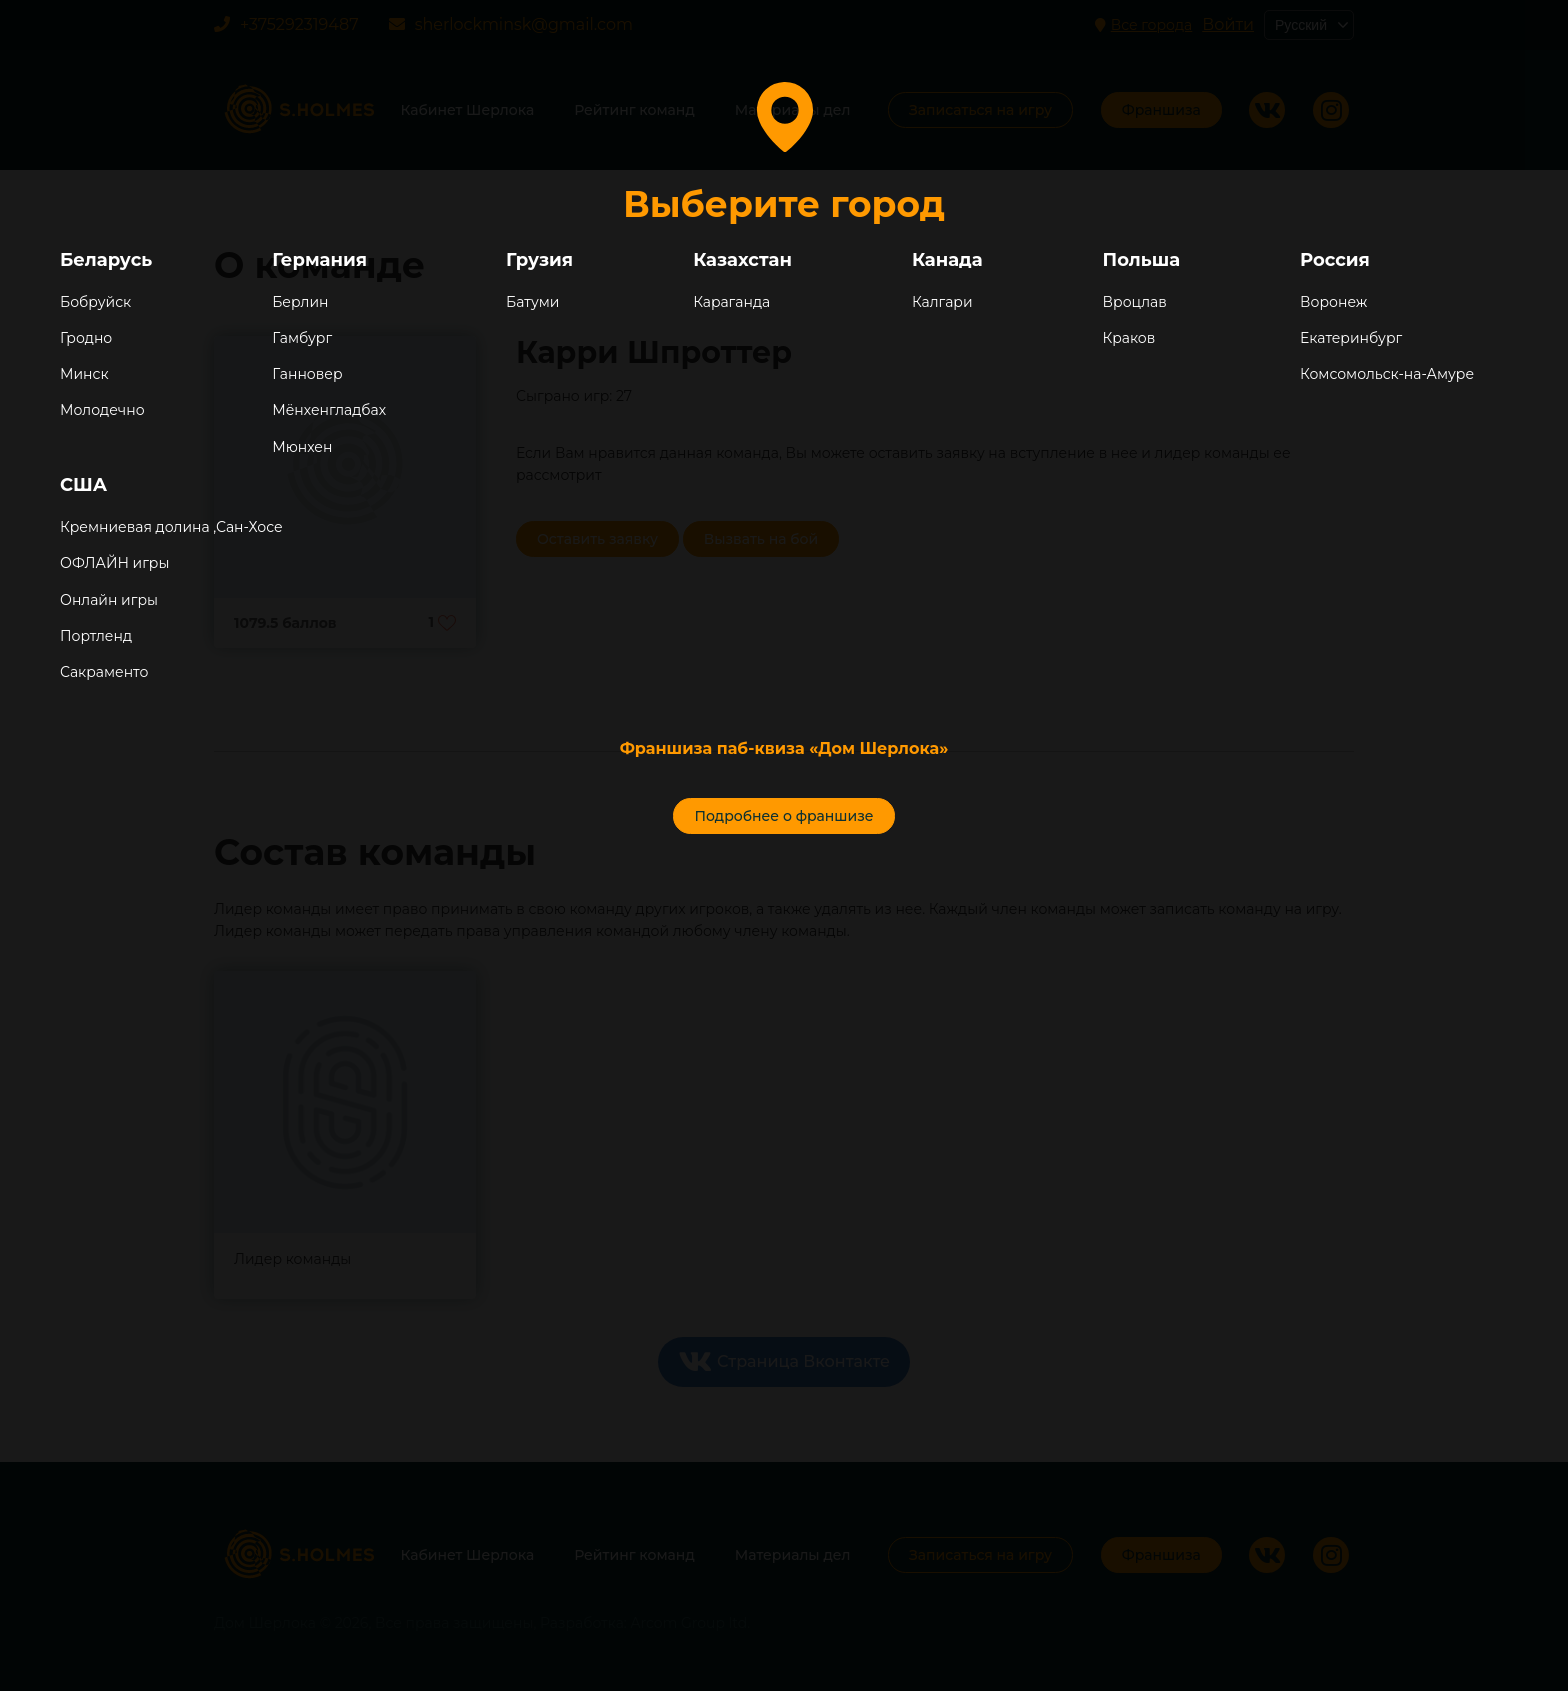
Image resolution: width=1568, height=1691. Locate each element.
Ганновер (307, 374)
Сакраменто (104, 672)
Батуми (532, 302)
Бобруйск (95, 302)
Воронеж (1333, 302)
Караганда (731, 302)
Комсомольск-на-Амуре (1387, 374)
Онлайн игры (109, 600)
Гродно (86, 338)
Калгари (942, 302)
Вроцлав (1135, 302)
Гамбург (302, 338)
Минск (84, 374)
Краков (1129, 338)
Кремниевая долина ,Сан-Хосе (171, 527)
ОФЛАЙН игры (114, 563)
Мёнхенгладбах (329, 410)
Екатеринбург (1351, 338)
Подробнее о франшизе (783, 816)
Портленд (96, 636)
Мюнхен (302, 447)
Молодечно (102, 410)
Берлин (300, 302)
